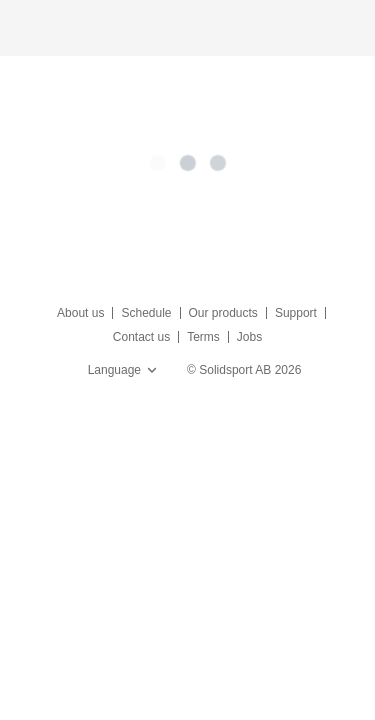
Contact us (141, 337)
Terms (203, 337)
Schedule (146, 313)
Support (296, 313)
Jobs (249, 337)
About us (80, 313)
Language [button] (124, 370)
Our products (223, 313)
